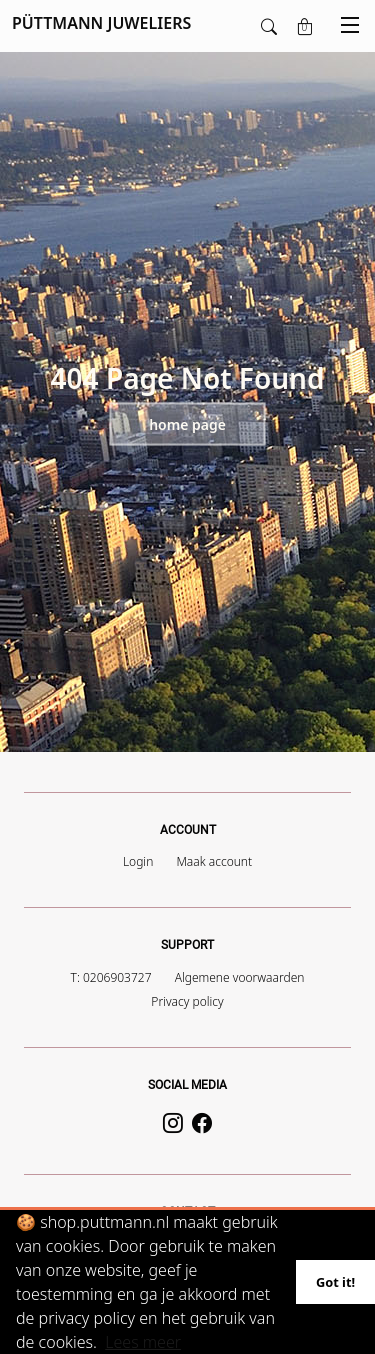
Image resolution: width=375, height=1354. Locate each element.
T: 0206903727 (111, 977)
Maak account (214, 861)
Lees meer (143, 1342)
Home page (187, 424)
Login (138, 861)
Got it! (335, 1282)
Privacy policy (187, 1001)
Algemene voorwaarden (240, 977)
